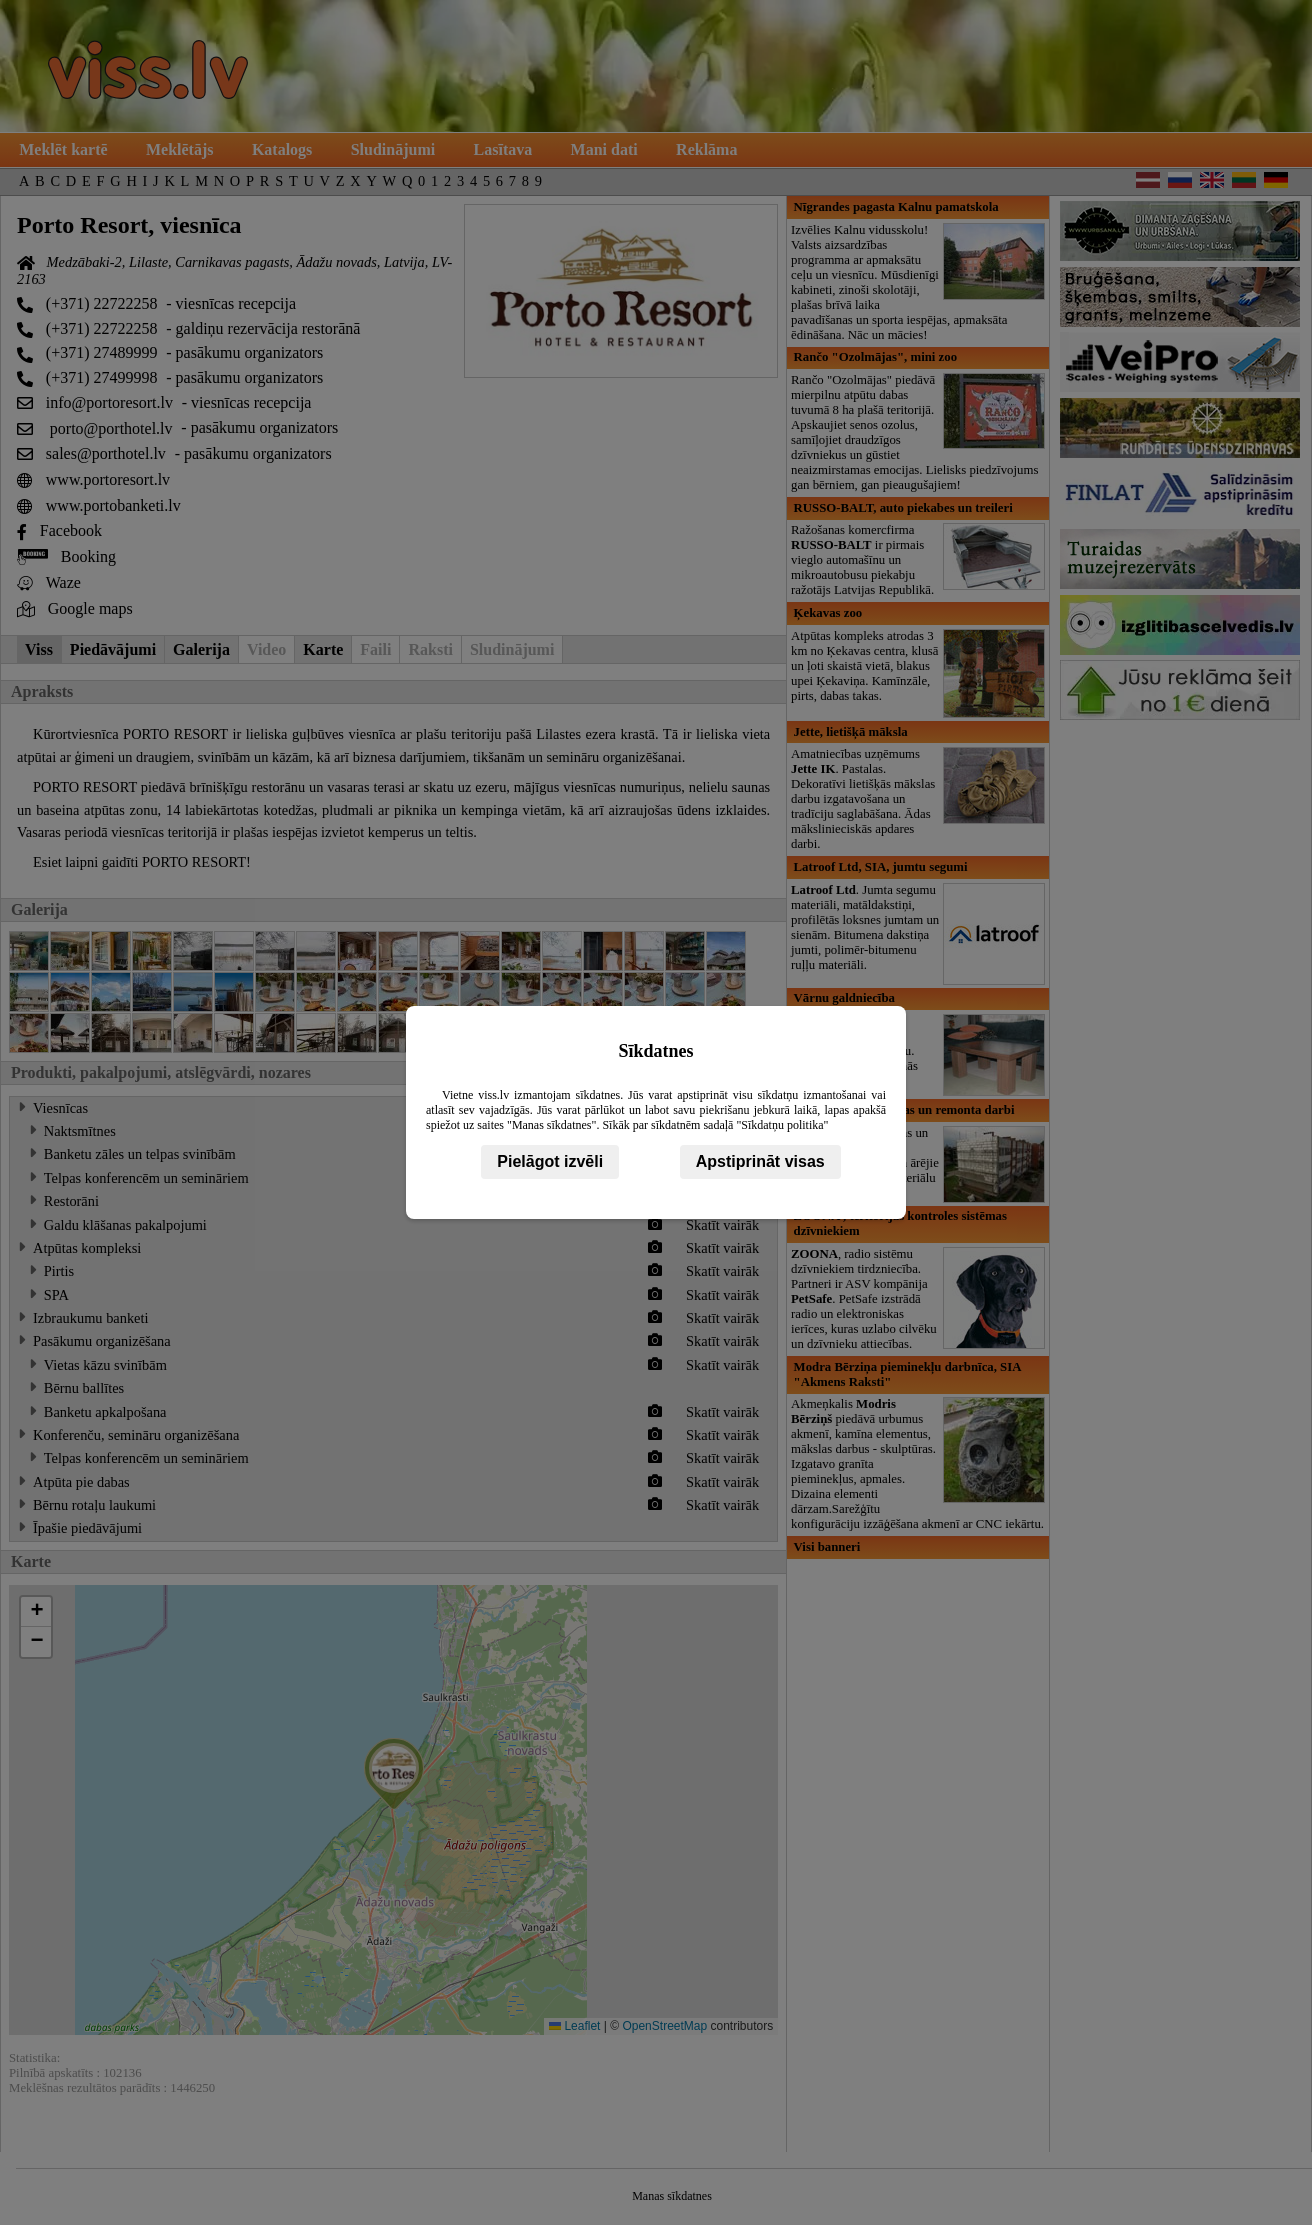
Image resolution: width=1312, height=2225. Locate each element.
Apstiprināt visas (760, 1161)
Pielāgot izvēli (550, 1161)
